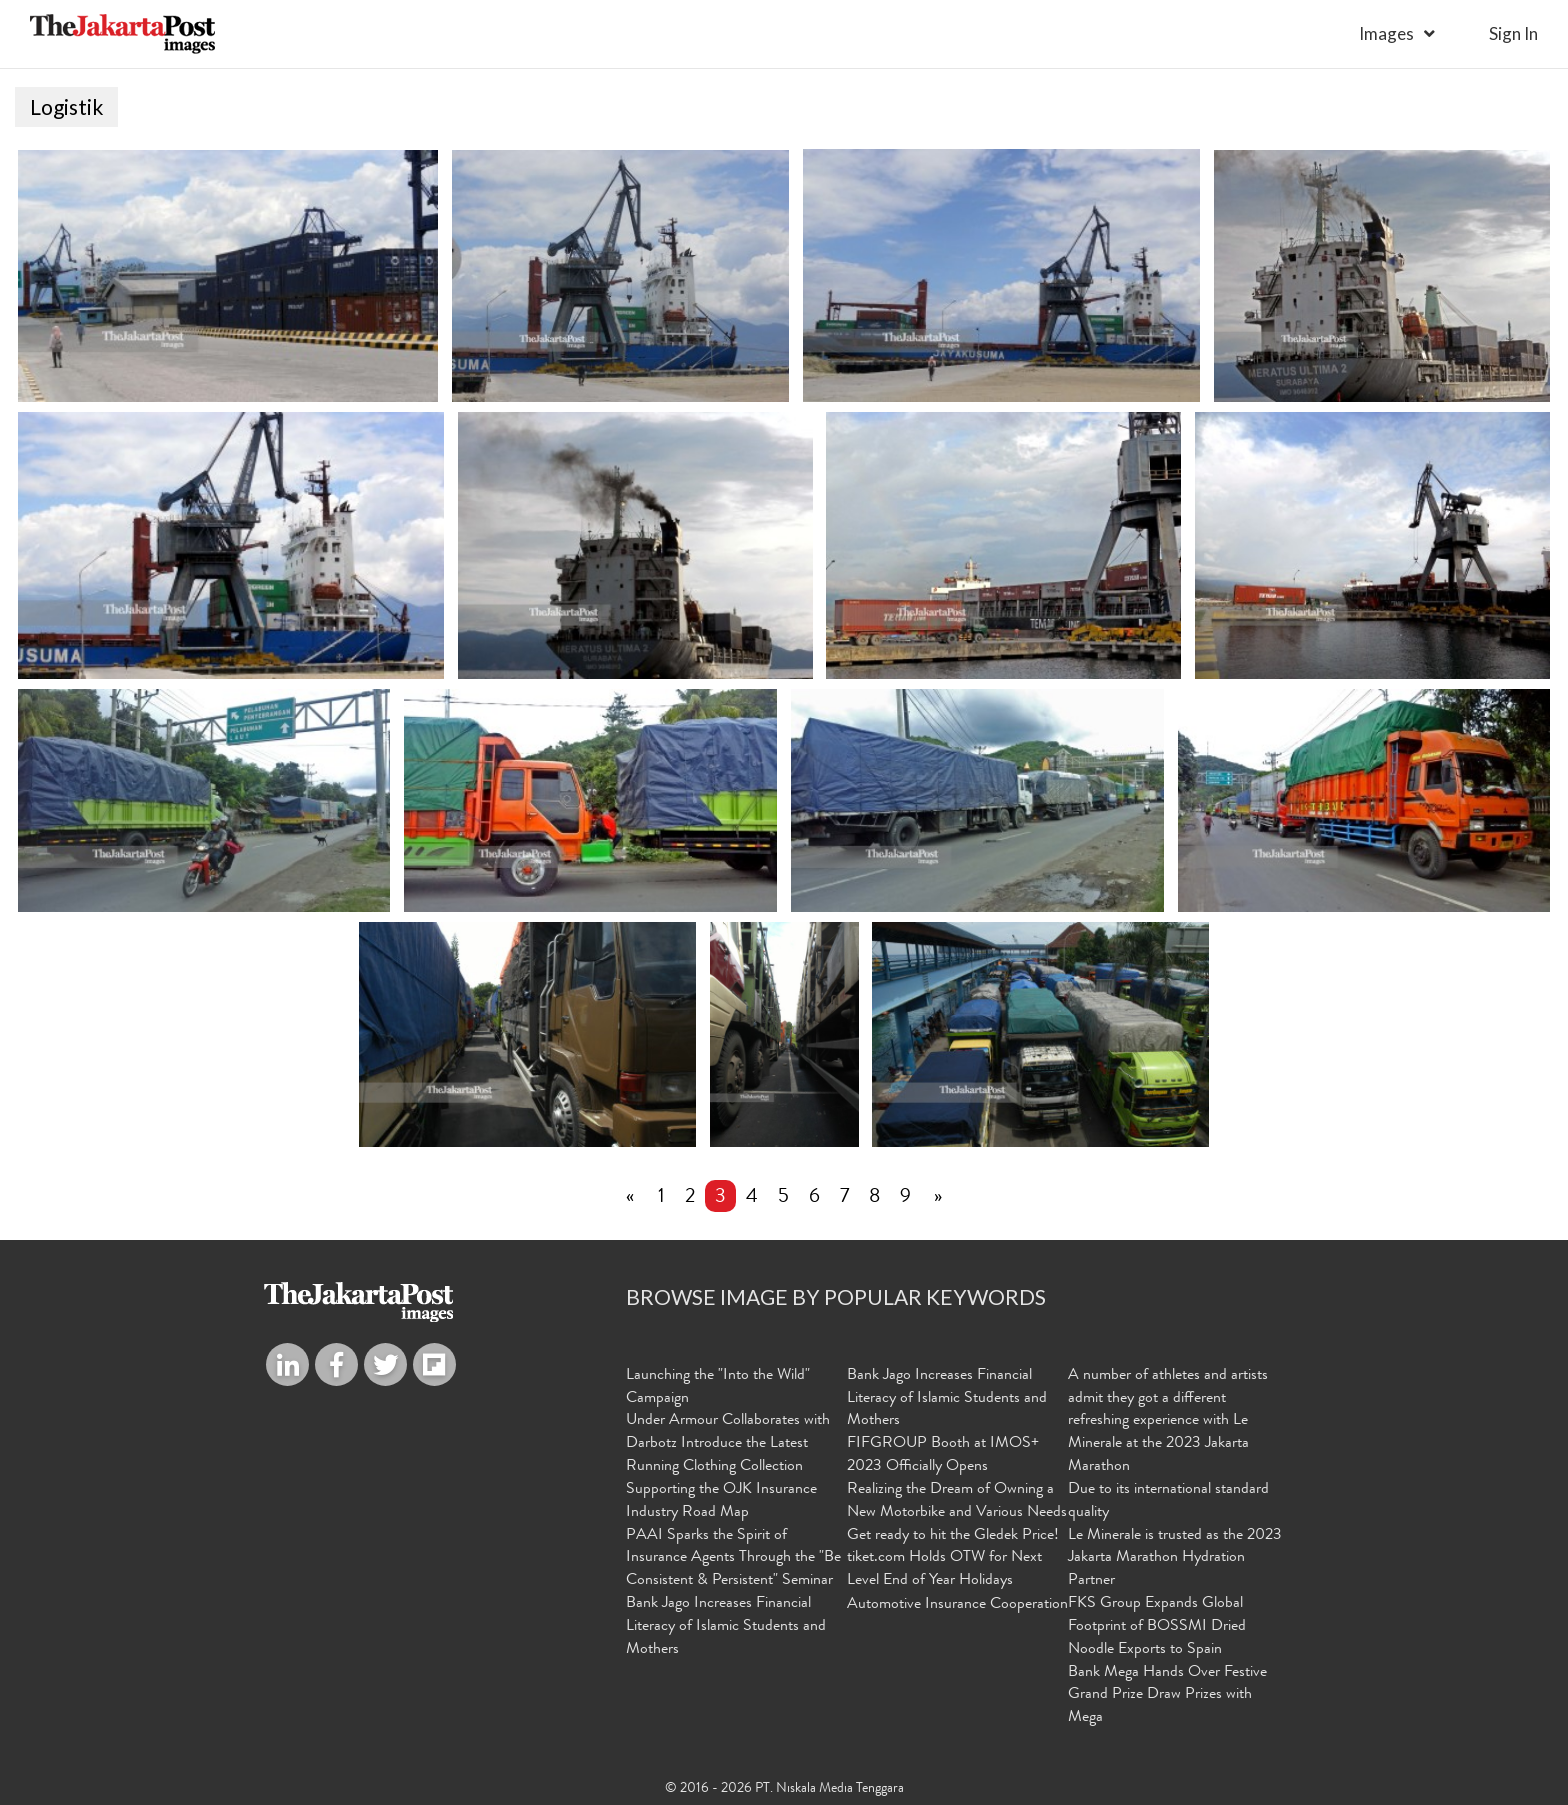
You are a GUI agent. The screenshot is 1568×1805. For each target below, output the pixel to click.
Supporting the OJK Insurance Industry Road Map (721, 1501)
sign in (1513, 33)
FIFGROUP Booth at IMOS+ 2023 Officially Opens (943, 1455)
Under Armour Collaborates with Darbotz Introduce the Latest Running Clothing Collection (728, 1444)
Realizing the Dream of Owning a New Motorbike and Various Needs (957, 1501)
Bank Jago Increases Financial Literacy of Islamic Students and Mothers (726, 1627)
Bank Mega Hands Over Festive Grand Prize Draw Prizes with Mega (1167, 1696)
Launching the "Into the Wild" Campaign (718, 1387)
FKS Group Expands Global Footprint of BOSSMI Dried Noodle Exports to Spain (1157, 1627)
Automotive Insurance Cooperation (957, 1605)
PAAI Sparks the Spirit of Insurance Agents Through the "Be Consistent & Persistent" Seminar (733, 1559)
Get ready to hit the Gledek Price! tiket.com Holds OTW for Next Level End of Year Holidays (953, 1559)
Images (1386, 33)
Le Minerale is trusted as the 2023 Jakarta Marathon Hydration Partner (1175, 1559)
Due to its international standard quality (1168, 1501)
